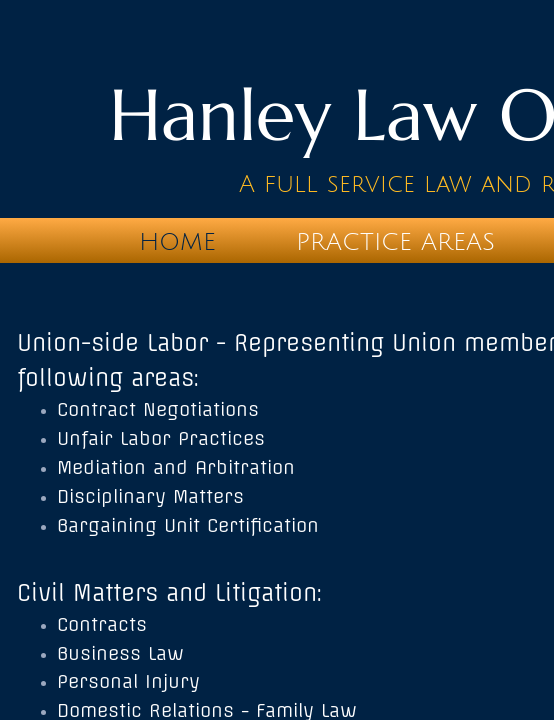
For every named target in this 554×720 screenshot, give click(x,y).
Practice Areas (395, 242)
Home (177, 242)
